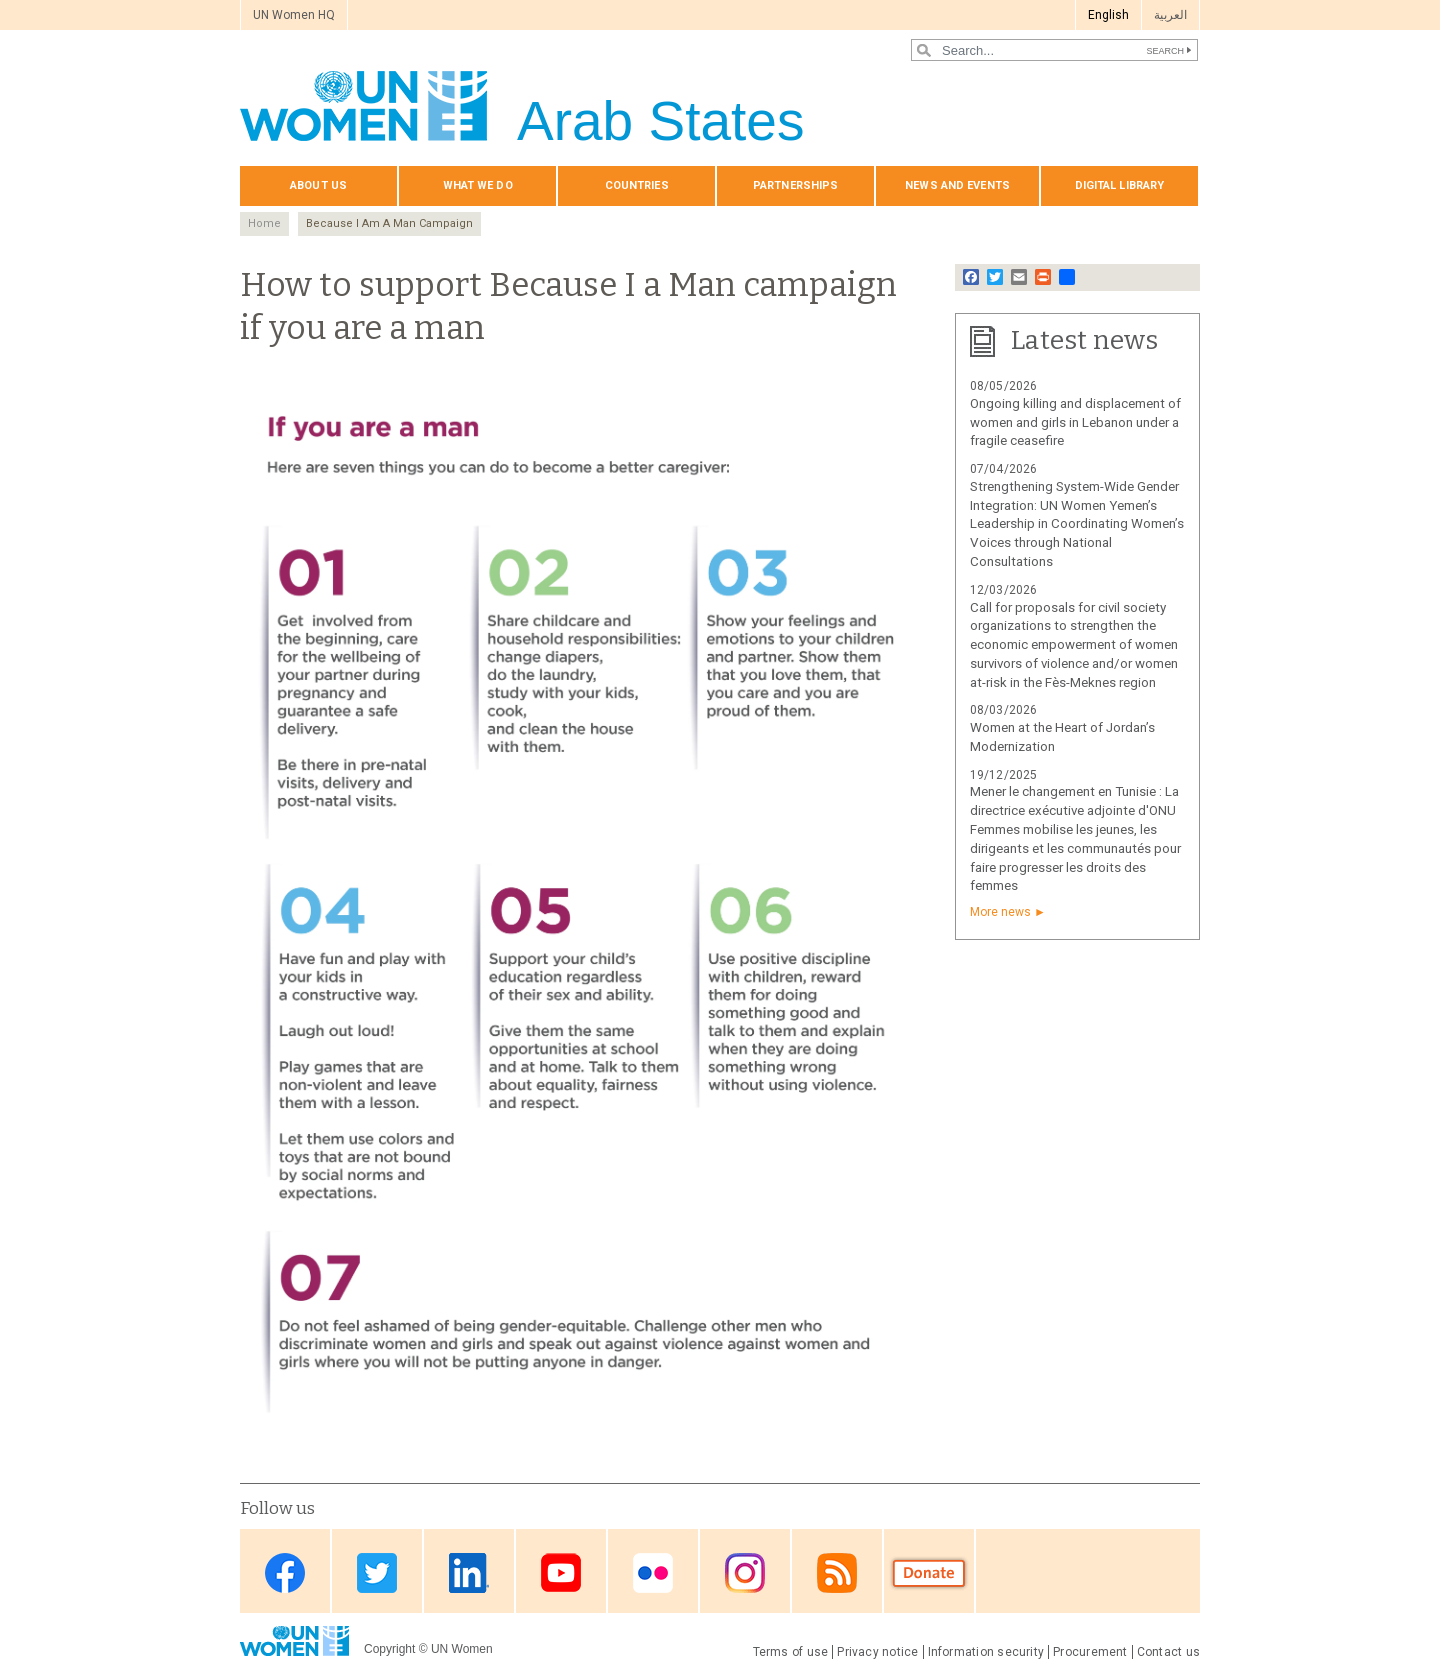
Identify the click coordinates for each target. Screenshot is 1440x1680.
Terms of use (791, 1652)
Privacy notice (877, 1652)
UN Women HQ (294, 15)
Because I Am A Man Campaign (389, 223)
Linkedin (469, 1572)
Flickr (653, 1572)
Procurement (1090, 1652)
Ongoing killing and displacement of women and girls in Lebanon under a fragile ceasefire (1075, 422)
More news (1000, 912)
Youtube (561, 1572)
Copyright (389, 1649)
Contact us (1168, 1652)
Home (264, 223)
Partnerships (795, 185)
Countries (637, 185)
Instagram (745, 1572)
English (1108, 15)
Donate (929, 1572)
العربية (1170, 15)
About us (318, 185)
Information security (986, 1652)
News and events (957, 185)
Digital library (1120, 185)
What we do (478, 185)
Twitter (377, 1572)
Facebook (285, 1572)
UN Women (462, 1649)
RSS (837, 1572)
